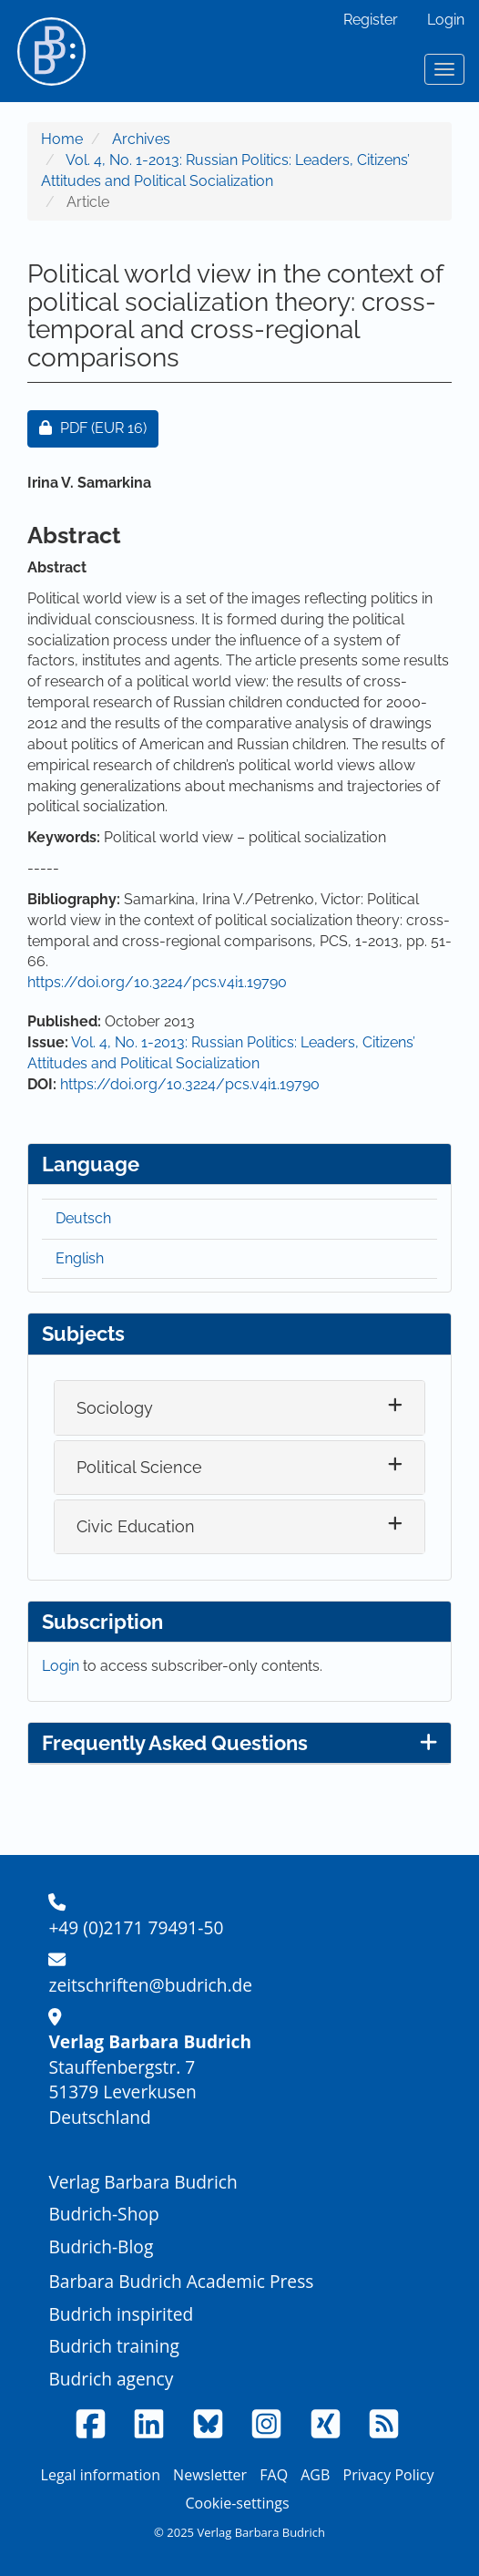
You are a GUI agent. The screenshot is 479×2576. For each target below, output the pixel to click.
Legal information (100, 2475)
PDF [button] (98, 427)
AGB (315, 2475)
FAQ (274, 2475)
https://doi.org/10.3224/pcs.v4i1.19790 (157, 982)
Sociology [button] (114, 1407)
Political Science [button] (139, 1467)
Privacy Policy (388, 2475)
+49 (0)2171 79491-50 (135, 1927)
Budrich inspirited (120, 2314)
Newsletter (210, 2475)
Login (445, 19)
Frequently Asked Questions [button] (239, 1743)
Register (370, 19)
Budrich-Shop (103, 2213)
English (80, 1258)
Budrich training (113, 2346)
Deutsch (83, 1218)
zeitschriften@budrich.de (150, 1985)
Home (62, 139)
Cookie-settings (237, 2503)
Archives (141, 139)
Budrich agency (110, 2378)
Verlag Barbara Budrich (142, 2181)
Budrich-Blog (100, 2246)
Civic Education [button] (135, 1526)
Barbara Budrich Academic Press (180, 2281)
